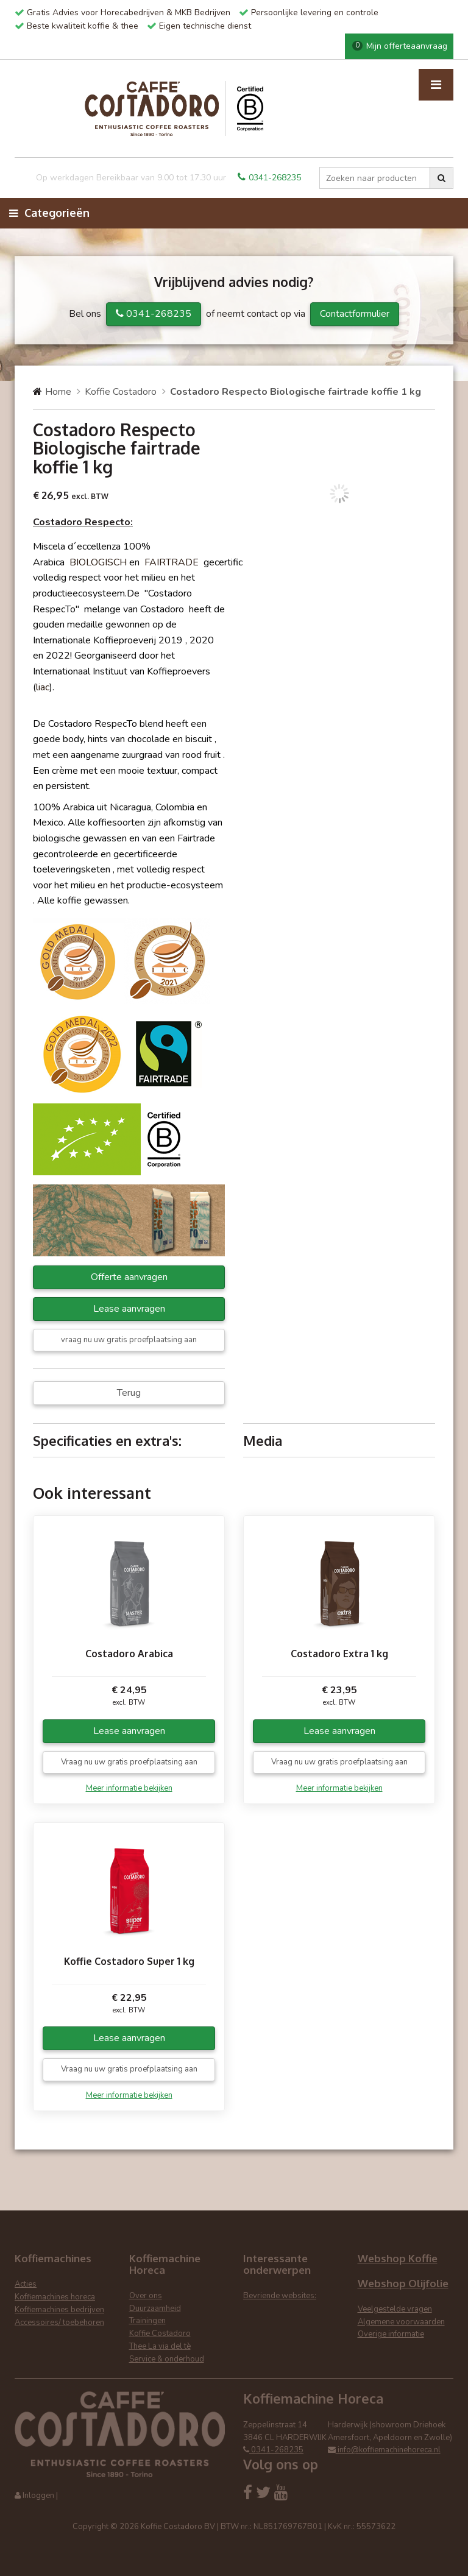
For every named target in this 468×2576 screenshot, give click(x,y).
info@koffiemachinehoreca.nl (384, 2449)
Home (58, 391)
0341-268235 (269, 177)
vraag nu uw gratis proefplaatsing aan (129, 1339)
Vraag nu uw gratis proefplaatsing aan (129, 1762)
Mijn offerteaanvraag (399, 46)
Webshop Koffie (398, 2258)
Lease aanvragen (129, 1308)
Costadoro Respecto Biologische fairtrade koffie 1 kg (295, 391)
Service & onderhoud (166, 2359)
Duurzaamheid (155, 2308)
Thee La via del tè (160, 2346)
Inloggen (38, 2495)
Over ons (145, 2295)
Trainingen (147, 2320)
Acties (26, 2284)
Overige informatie (391, 2334)
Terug (129, 1392)
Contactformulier (354, 313)
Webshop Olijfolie (403, 2283)
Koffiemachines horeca (55, 2296)
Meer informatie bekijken (129, 1788)
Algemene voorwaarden (401, 2321)
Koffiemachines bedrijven (59, 2309)
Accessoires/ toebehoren (59, 2322)
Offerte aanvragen (129, 1277)
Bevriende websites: (279, 2295)
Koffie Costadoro (121, 391)
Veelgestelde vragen (395, 2309)
